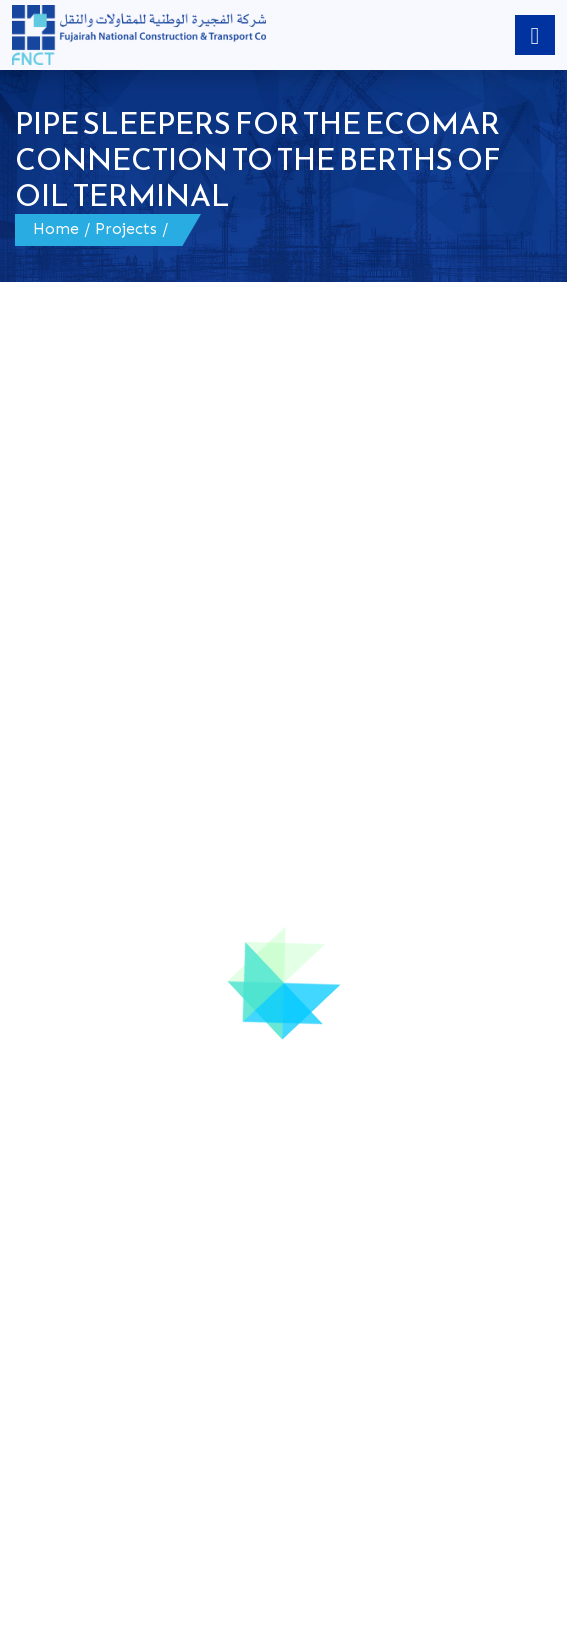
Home (56, 228)
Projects (126, 228)
